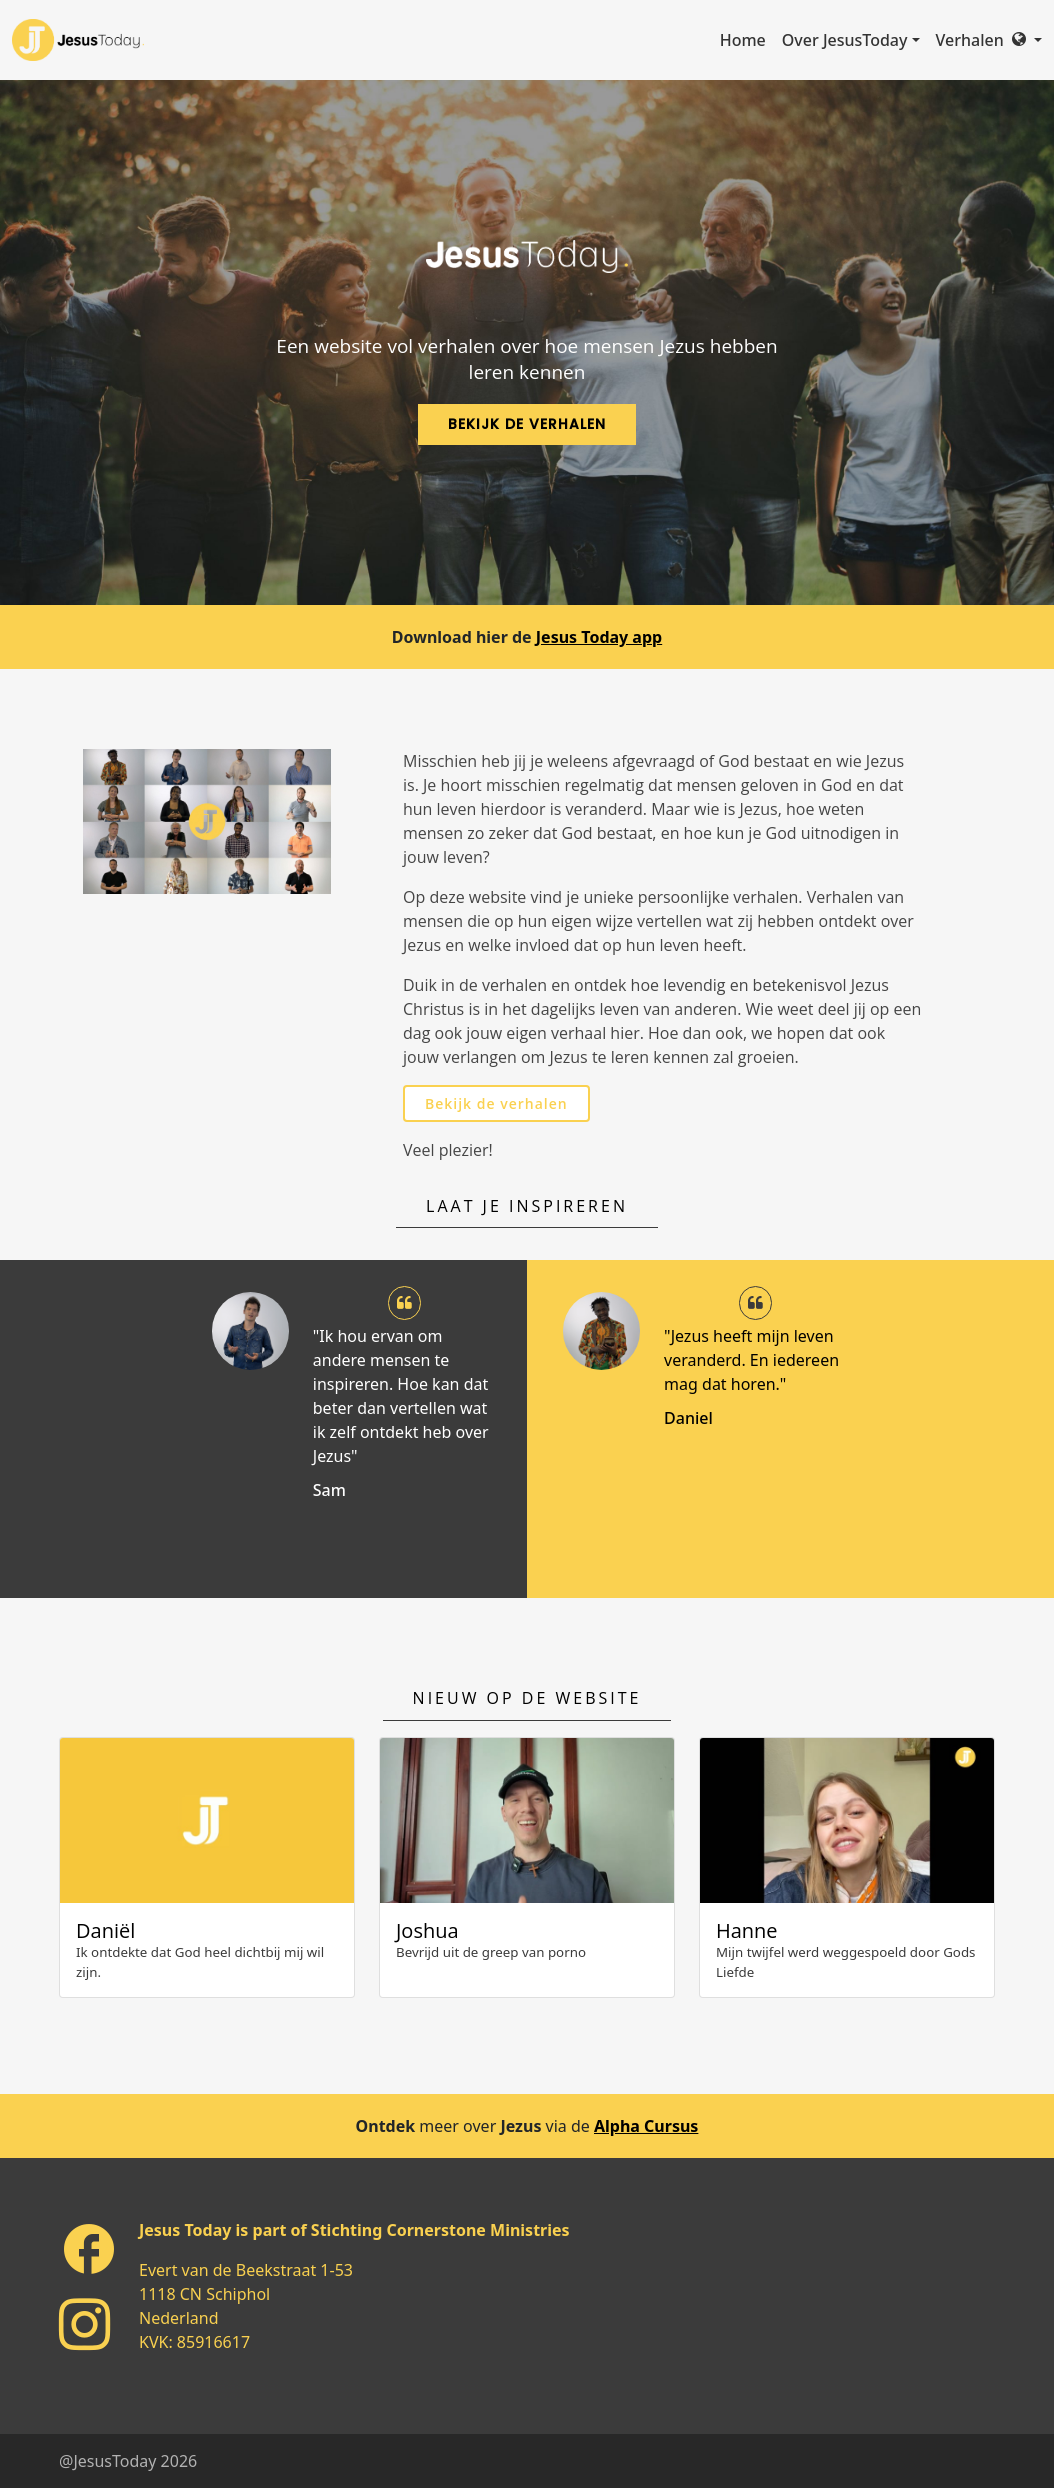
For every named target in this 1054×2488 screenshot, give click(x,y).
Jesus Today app (599, 637)
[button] (1027, 40)
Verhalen (970, 40)
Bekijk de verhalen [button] (527, 424)
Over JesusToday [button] (845, 40)
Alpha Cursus (646, 2126)
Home (743, 40)
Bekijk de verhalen (496, 1103)
